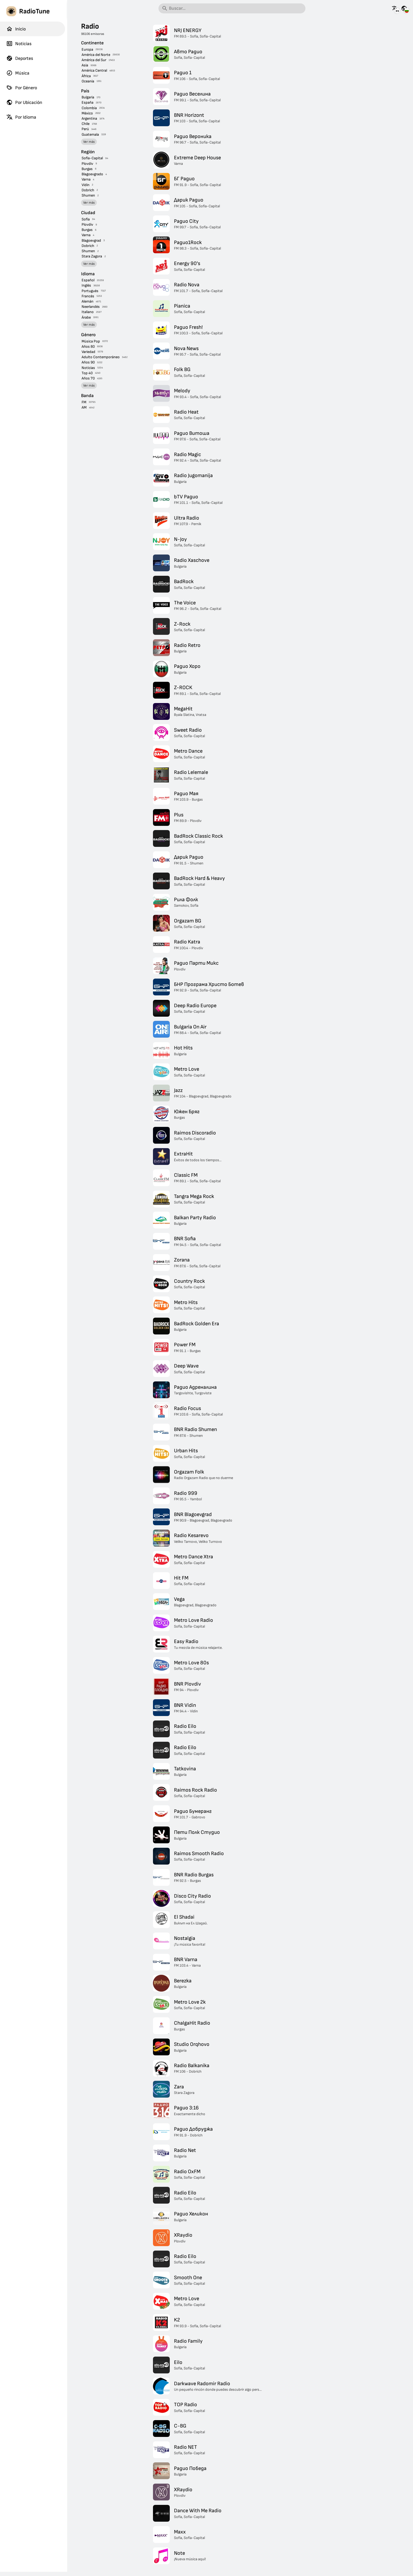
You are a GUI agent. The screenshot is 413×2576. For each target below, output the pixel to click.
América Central (94, 70)
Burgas (87, 169)
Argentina (89, 118)
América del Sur (94, 60)
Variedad (88, 352)
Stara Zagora (92, 256)
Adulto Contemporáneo (101, 357)
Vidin (85, 185)
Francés (88, 296)
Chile (85, 124)
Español (88, 280)
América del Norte (96, 54)
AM (84, 407)
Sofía (86, 219)
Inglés (86, 285)
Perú (85, 129)
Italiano (88, 312)
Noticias (18, 43)
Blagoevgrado (92, 174)
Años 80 (88, 346)
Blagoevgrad (91, 240)
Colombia (89, 108)
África (86, 76)
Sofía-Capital (92, 158)
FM (84, 402)
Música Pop (91, 341)
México (87, 113)
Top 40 (87, 373)
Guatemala (90, 134)
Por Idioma (21, 117)
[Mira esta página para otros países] (404, 8)
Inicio (16, 29)
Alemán (87, 301)
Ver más (89, 142)
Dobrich (88, 190)
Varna (86, 179)
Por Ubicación (24, 102)
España (87, 102)
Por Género (21, 88)
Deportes (19, 58)
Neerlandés (91, 306)
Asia (85, 65)
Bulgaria (88, 97)
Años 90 (88, 362)
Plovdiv (87, 163)
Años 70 (88, 378)
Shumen (88, 195)
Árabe (86, 317)
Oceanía (88, 81)
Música (17, 73)
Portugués (90, 291)
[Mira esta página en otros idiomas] (395, 8)
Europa (87, 49)
